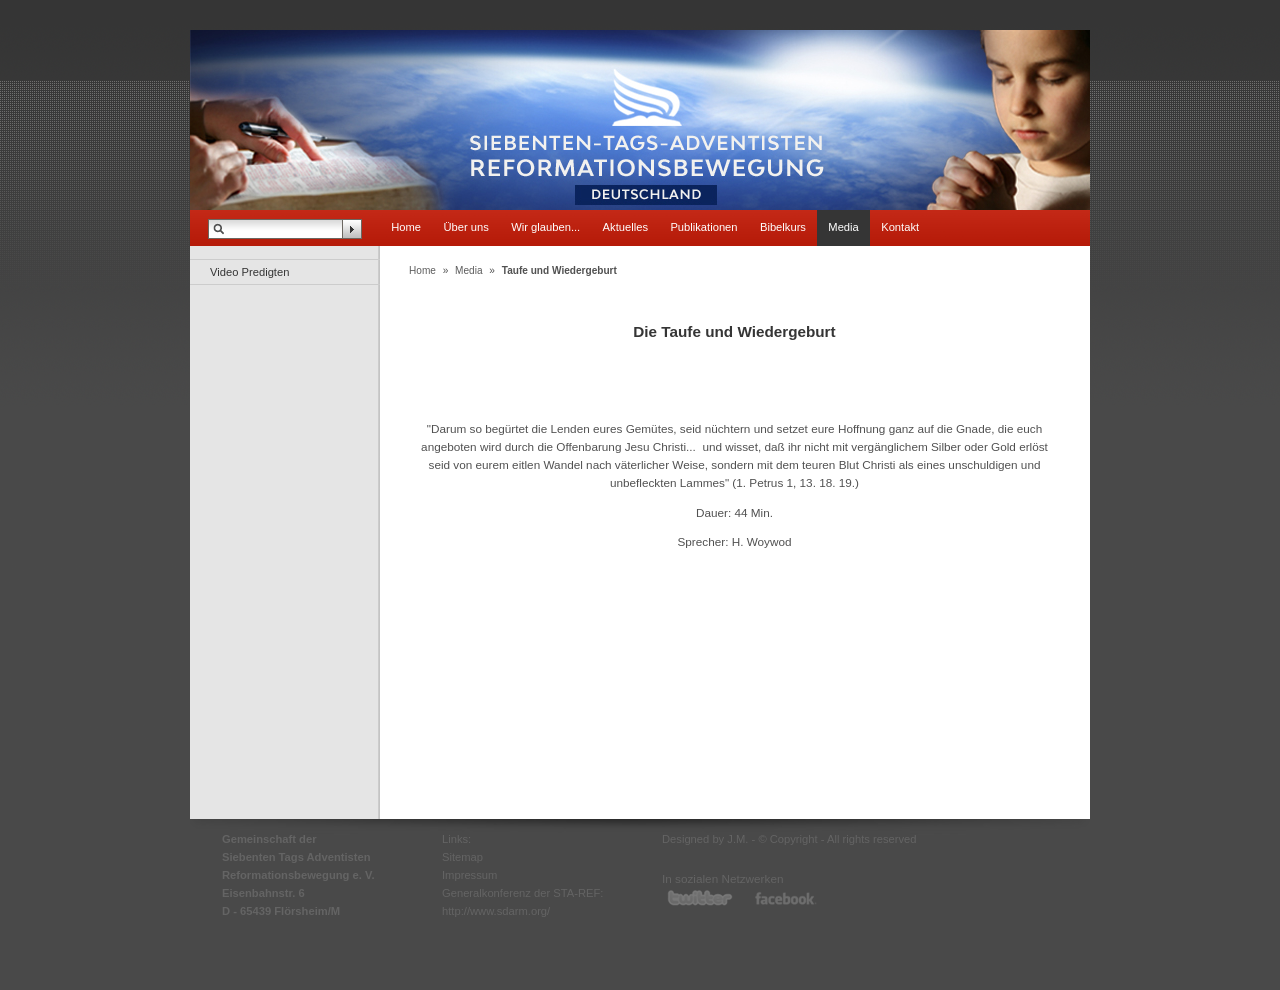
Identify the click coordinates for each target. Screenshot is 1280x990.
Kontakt (900, 227)
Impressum (469, 875)
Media (843, 227)
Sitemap (462, 857)
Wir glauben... (545, 227)
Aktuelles (625, 227)
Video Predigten (249, 272)
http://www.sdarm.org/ (496, 911)
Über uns (465, 227)
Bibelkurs (783, 227)
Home (406, 227)
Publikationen (703, 227)
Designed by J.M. (705, 839)
